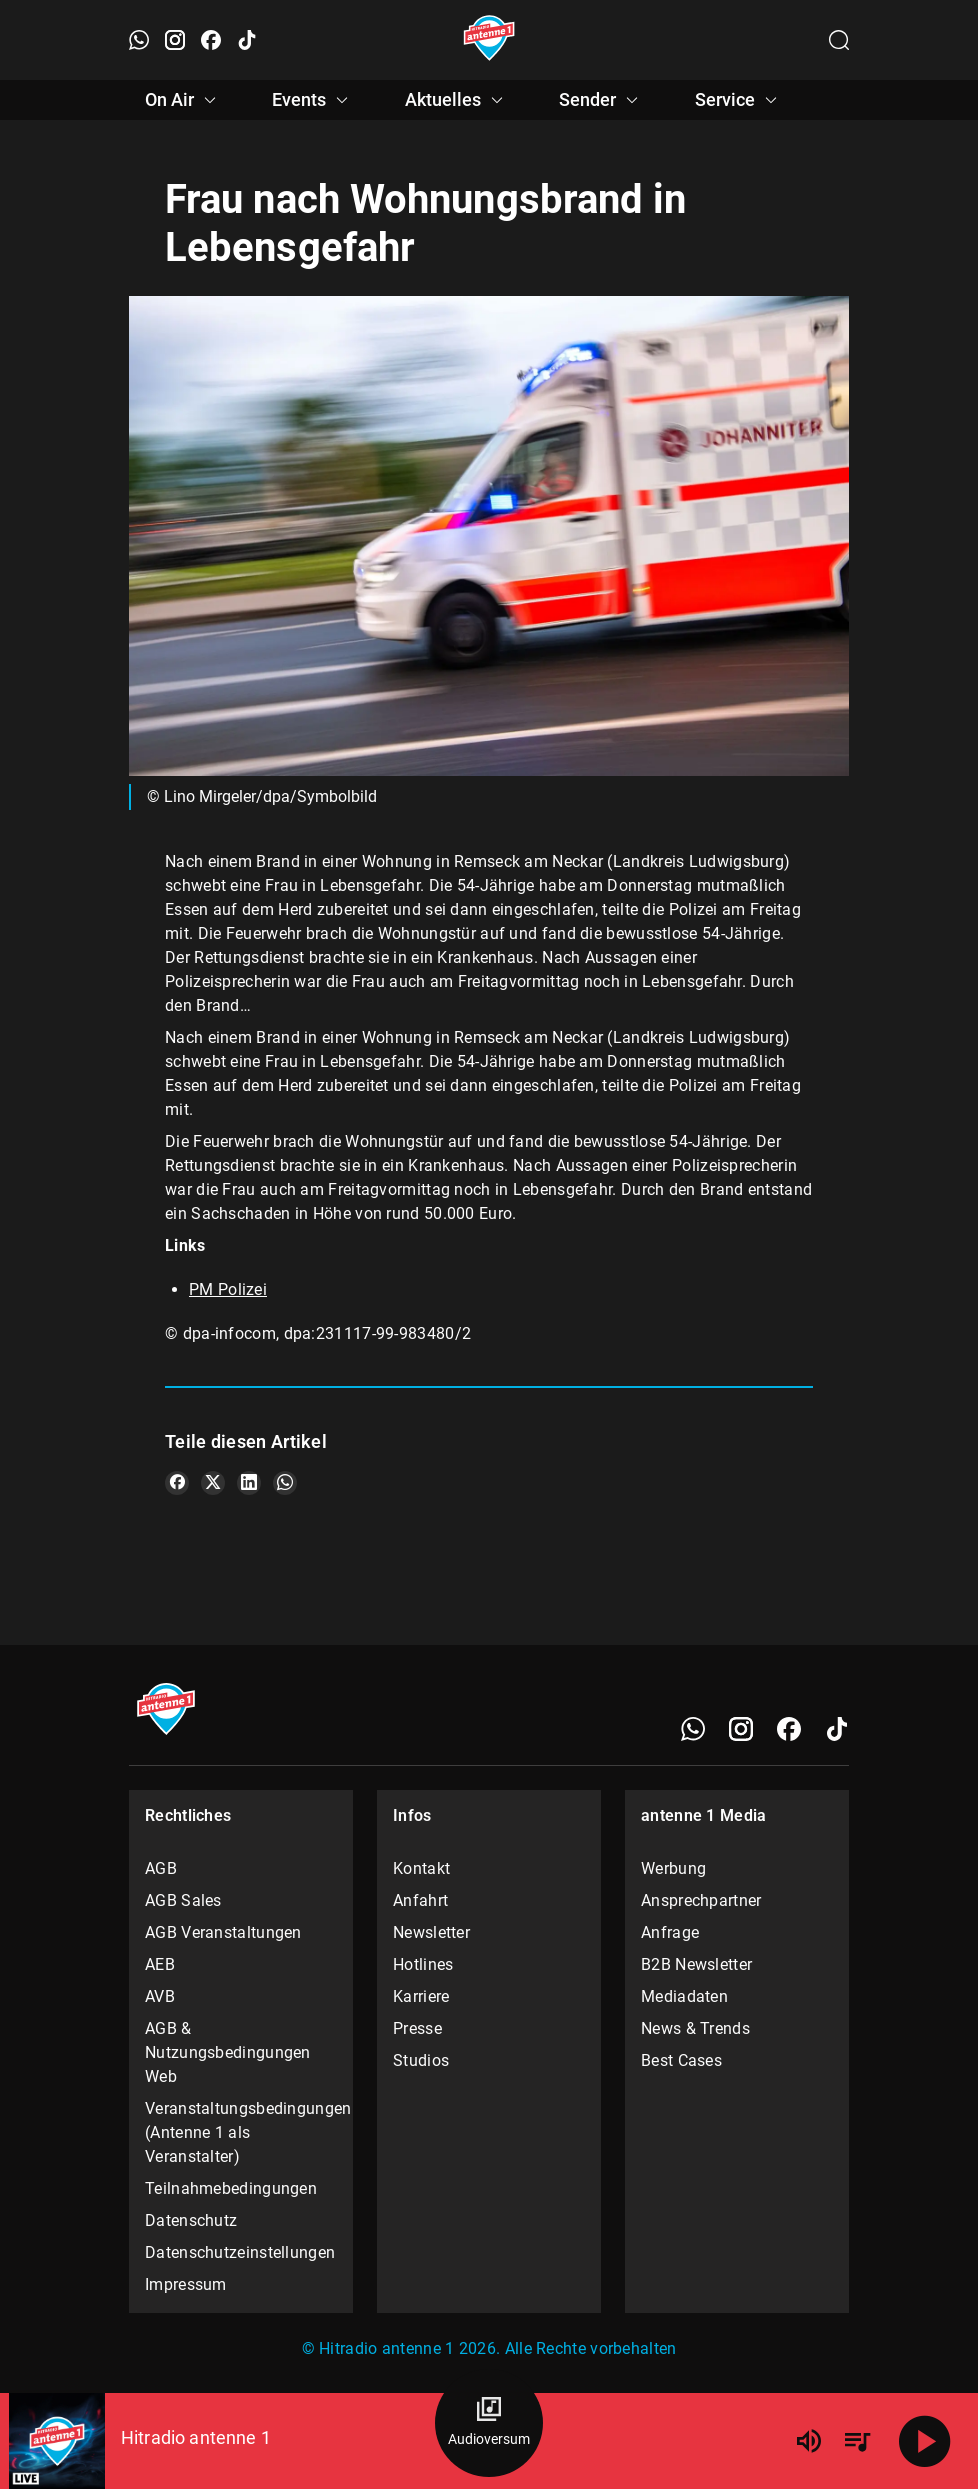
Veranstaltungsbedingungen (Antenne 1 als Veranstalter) (241, 2132)
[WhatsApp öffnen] (139, 40)
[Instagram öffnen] (175, 40)
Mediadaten (684, 1996)
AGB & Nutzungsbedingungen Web (228, 2052)
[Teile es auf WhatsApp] (285, 1483)
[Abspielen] (925, 2441)
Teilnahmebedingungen (231, 2188)
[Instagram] (741, 1729)
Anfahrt (420, 1900)
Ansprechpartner (701, 1900)
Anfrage (670, 1932)
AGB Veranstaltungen (223, 1932)
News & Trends (695, 2028)
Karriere (421, 1996)
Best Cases (681, 2060)
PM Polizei (228, 1289)
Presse (417, 2028)
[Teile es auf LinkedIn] (249, 1483)
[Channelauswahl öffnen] (839, 40)
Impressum (186, 2284)
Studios (421, 2060)
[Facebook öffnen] (211, 40)
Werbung (673, 1868)
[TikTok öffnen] (247, 40)
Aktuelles (457, 100)
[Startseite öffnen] (489, 40)
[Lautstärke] (809, 2441)
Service (739, 100)
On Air (183, 100)
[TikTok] (837, 1729)
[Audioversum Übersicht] (489, 2423)
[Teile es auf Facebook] (177, 1483)
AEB (160, 1964)
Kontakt (421, 1868)
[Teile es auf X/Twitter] (213, 1483)
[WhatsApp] (693, 1729)
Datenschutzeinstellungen (240, 2252)
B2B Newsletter (696, 1964)
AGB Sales (183, 1900)
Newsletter (431, 1932)
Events (313, 100)
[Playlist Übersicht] (857, 2441)
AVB (160, 1996)
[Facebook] (789, 1729)
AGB (161, 1868)
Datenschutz (191, 2220)
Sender (601, 100)
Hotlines (423, 1964)
